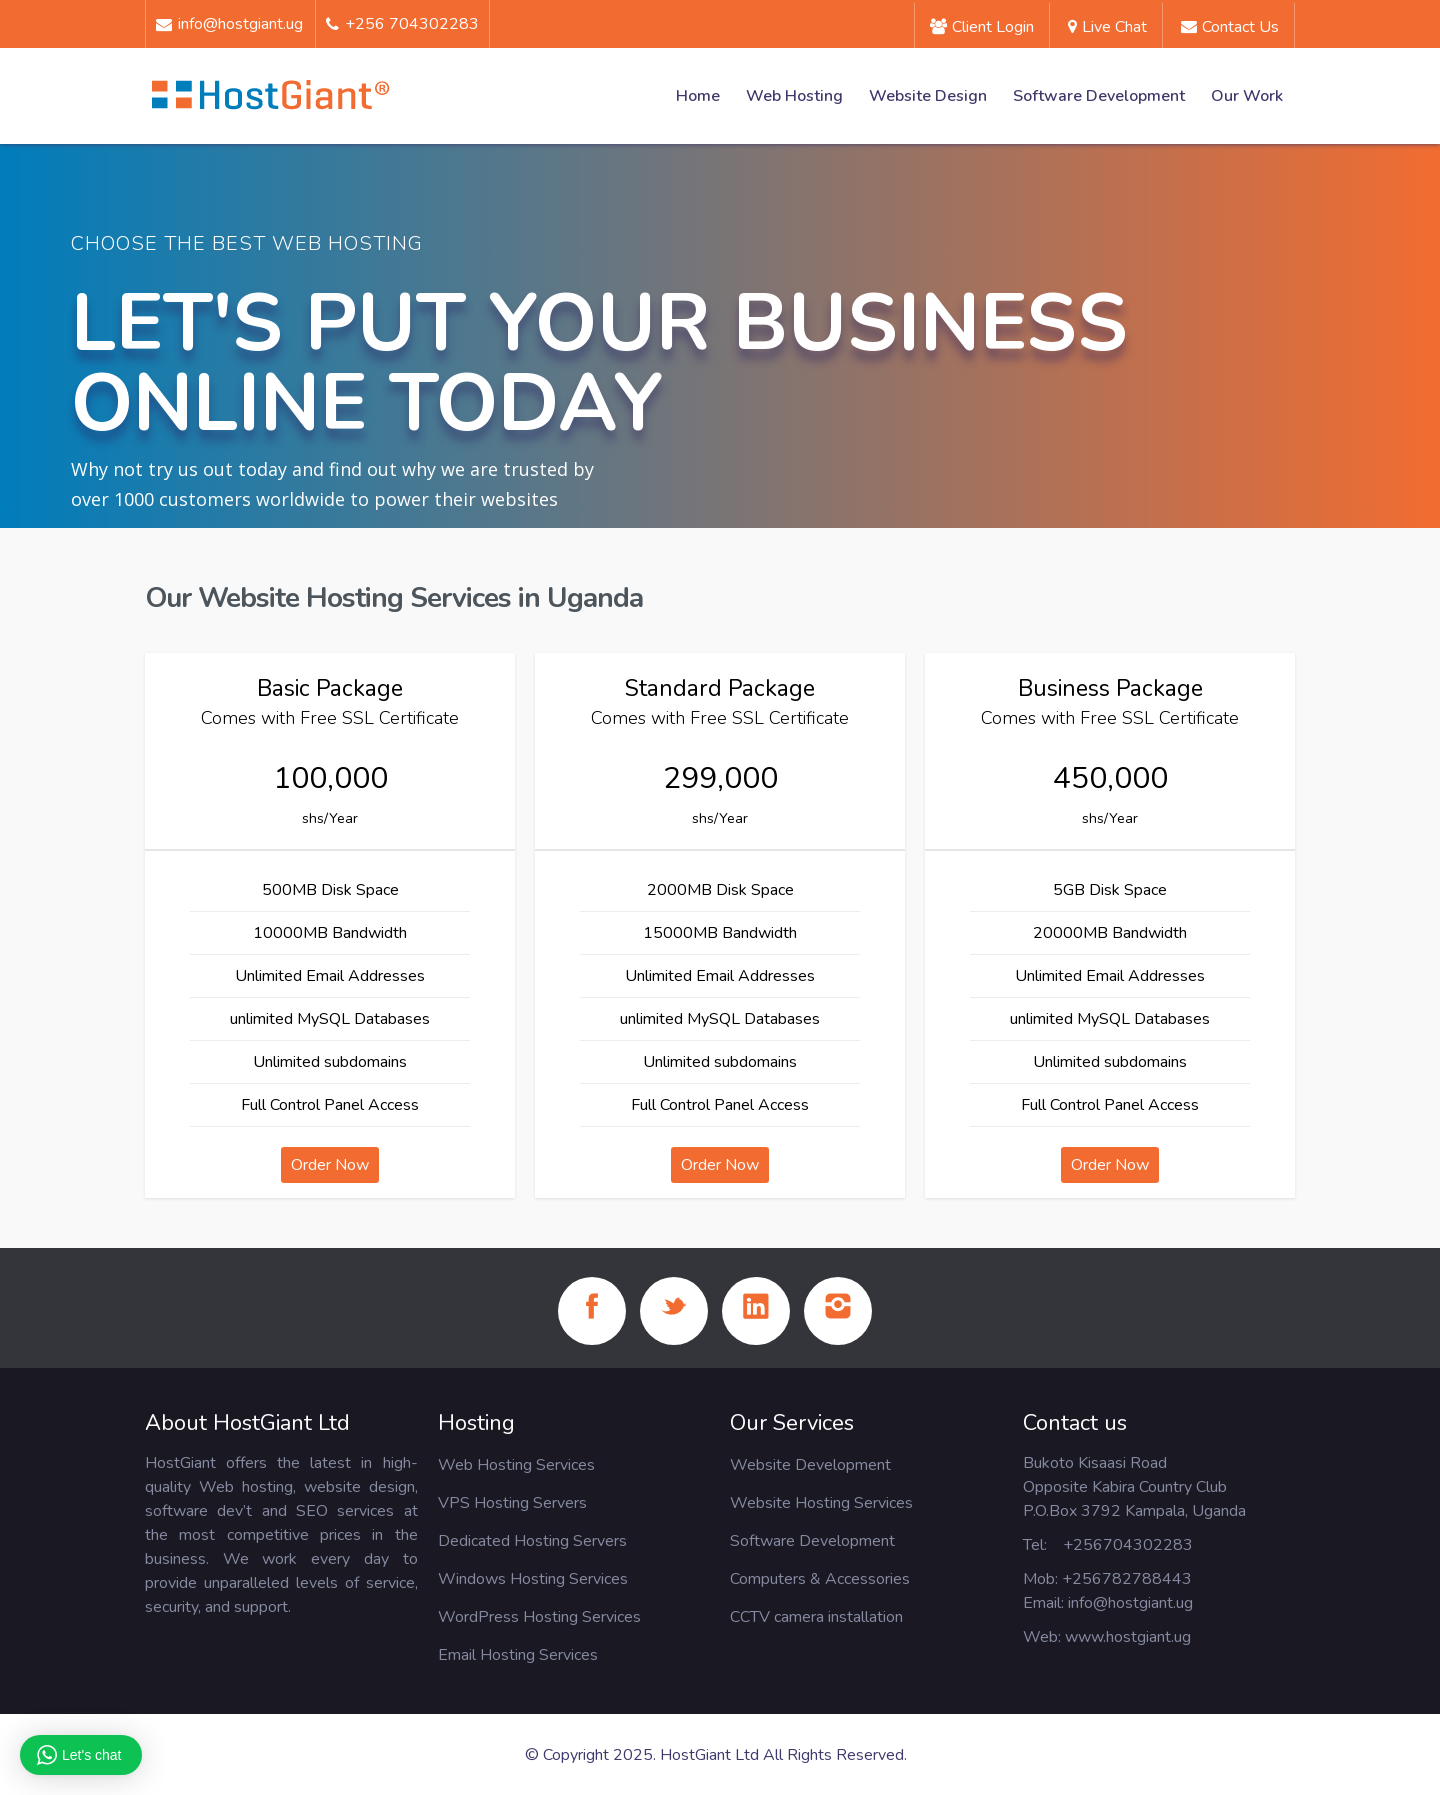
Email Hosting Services (518, 1655)
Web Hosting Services (516, 1465)
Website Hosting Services (821, 1503)
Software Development (1099, 96)
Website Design (928, 96)
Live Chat (1107, 27)
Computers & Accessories (820, 1579)
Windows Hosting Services (533, 1579)
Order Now (330, 1165)
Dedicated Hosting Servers (532, 1541)
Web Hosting (794, 96)
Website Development (810, 1465)
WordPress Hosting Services (539, 1617)
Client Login (982, 27)
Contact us (1230, 27)
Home (698, 96)
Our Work (1247, 96)
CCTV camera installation (816, 1617)
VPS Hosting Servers (512, 1503)
